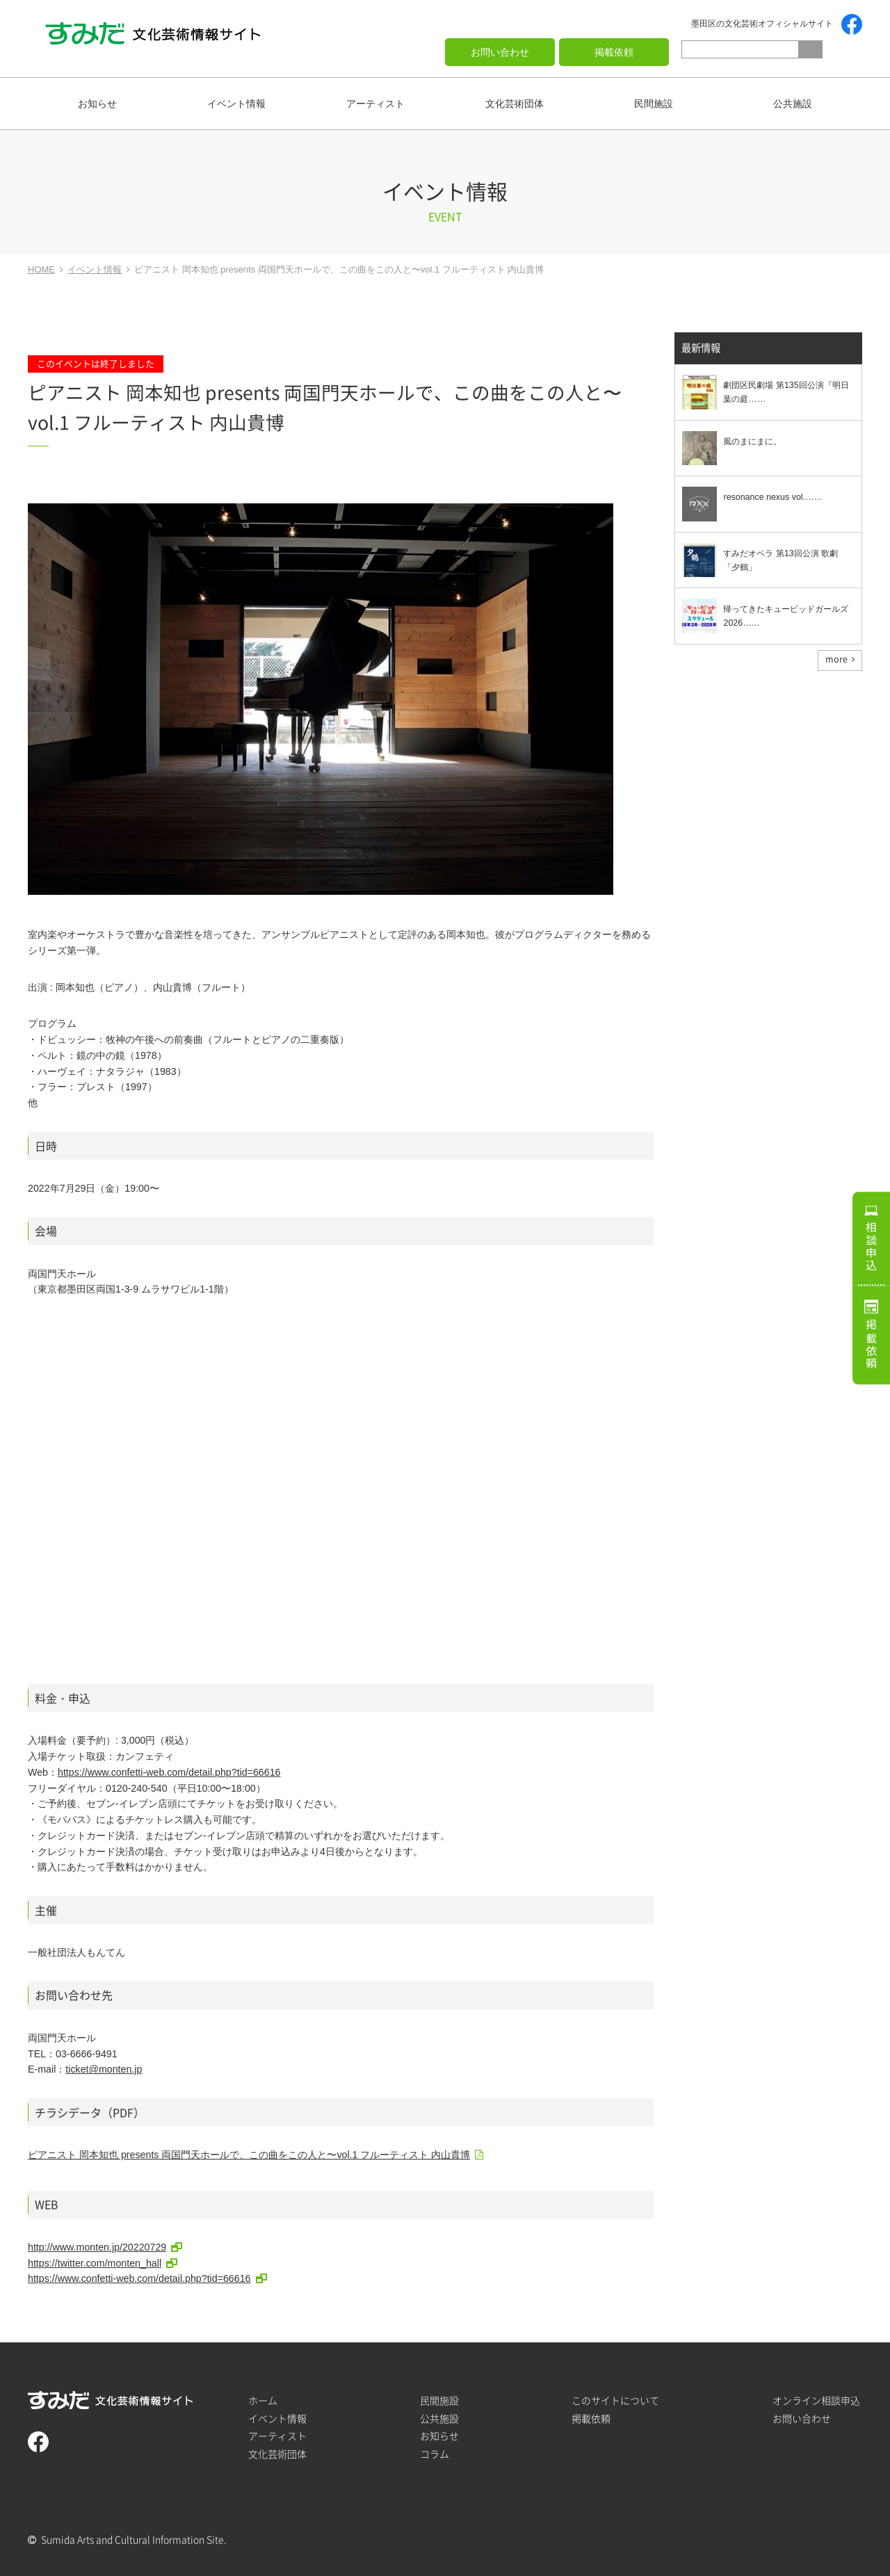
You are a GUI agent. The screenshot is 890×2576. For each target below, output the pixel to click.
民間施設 (653, 103)
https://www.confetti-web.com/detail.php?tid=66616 (169, 1772)
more (836, 660)
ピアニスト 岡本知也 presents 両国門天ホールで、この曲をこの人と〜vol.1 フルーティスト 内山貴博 (249, 2154)
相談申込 (871, 1244)
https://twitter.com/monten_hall (94, 2263)
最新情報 (700, 348)
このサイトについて (615, 2400)
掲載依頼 (613, 52)
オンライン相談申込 (816, 2400)
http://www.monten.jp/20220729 (97, 2247)
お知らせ (97, 103)
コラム (434, 2454)
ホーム (262, 2400)
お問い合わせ (500, 52)
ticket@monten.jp (103, 2069)
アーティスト (375, 103)
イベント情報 (236, 103)
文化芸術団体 (514, 103)
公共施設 (792, 103)
